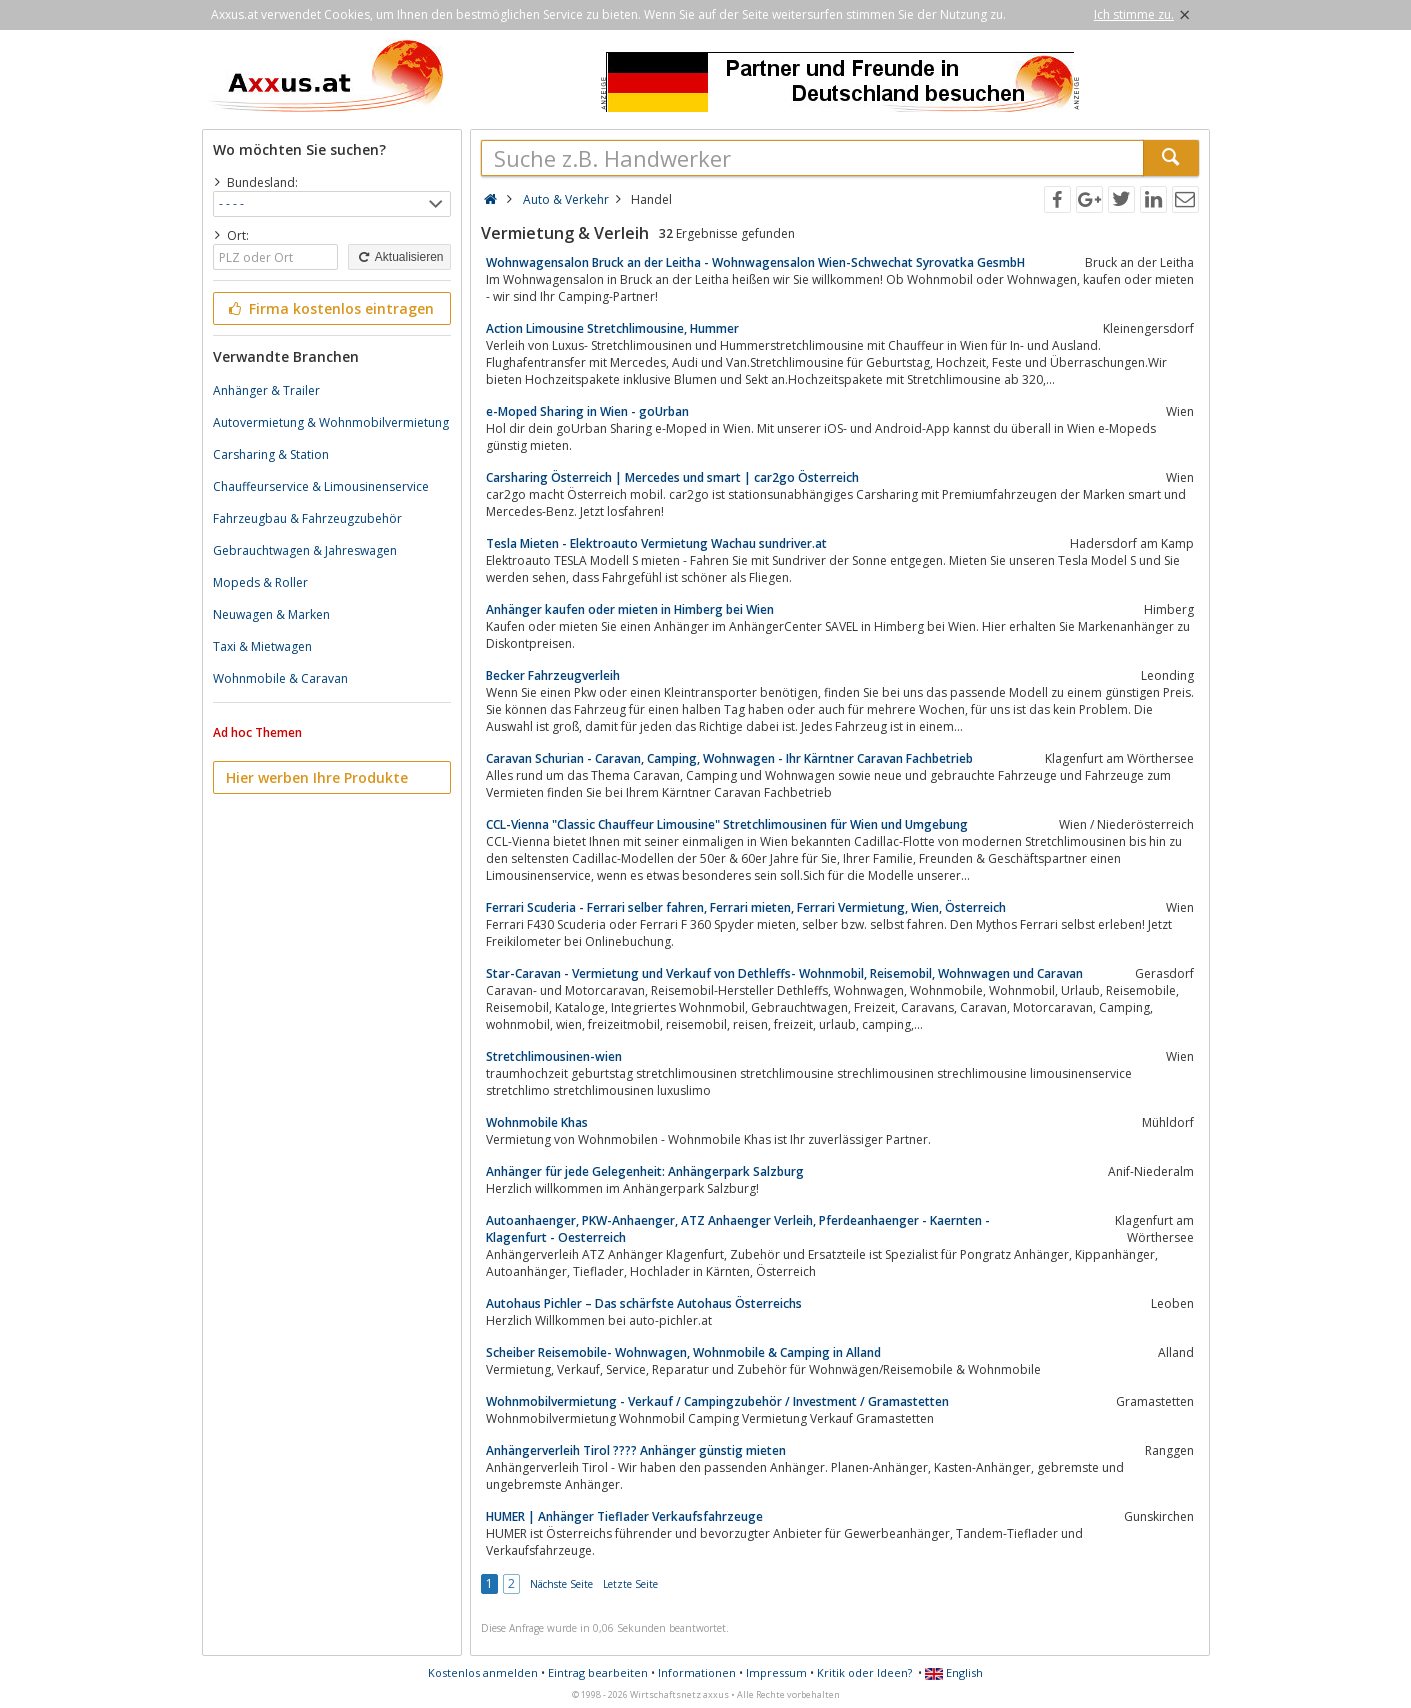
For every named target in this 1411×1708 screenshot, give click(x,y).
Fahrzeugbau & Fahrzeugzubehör (307, 518)
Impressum (776, 1672)
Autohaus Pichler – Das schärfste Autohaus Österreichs (644, 1303)
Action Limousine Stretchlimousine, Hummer (612, 328)
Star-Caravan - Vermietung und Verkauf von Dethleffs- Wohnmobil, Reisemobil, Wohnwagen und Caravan (784, 973)
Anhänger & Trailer (266, 390)
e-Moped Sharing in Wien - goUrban (587, 411)
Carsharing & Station (271, 454)
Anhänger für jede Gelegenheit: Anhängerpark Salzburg (645, 1171)
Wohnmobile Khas (537, 1122)
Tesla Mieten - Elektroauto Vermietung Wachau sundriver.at (656, 543)
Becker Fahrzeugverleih (553, 675)
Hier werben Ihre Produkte (317, 777)
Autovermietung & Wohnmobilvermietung (331, 422)
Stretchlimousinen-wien (554, 1056)
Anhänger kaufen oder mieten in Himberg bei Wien (630, 609)
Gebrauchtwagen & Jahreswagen (305, 550)
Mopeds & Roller (260, 582)
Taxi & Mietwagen (262, 646)
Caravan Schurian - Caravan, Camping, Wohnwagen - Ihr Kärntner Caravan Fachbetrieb (729, 758)
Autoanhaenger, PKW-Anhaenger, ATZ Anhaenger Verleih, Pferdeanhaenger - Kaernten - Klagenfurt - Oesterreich (738, 1229)
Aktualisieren (399, 257)
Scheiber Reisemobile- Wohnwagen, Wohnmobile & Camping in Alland (683, 1352)
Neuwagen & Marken (271, 614)
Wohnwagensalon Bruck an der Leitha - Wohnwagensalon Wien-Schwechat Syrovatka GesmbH (755, 262)
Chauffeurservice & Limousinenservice (321, 486)
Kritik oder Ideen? (864, 1672)
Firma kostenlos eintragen (330, 308)
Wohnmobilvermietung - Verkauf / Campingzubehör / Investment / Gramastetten (717, 1401)
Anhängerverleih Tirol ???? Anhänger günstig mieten (636, 1450)
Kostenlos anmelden (483, 1672)
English (954, 1672)
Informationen (697, 1672)
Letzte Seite (630, 1584)
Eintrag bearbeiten (598, 1672)
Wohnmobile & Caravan (280, 678)
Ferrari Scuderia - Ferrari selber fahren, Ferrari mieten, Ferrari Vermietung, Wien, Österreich (746, 907)
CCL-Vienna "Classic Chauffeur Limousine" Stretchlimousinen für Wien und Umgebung (727, 824)
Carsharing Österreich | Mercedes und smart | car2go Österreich (672, 477)
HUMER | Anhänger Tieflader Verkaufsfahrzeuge (624, 1516)
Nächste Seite (561, 1584)
